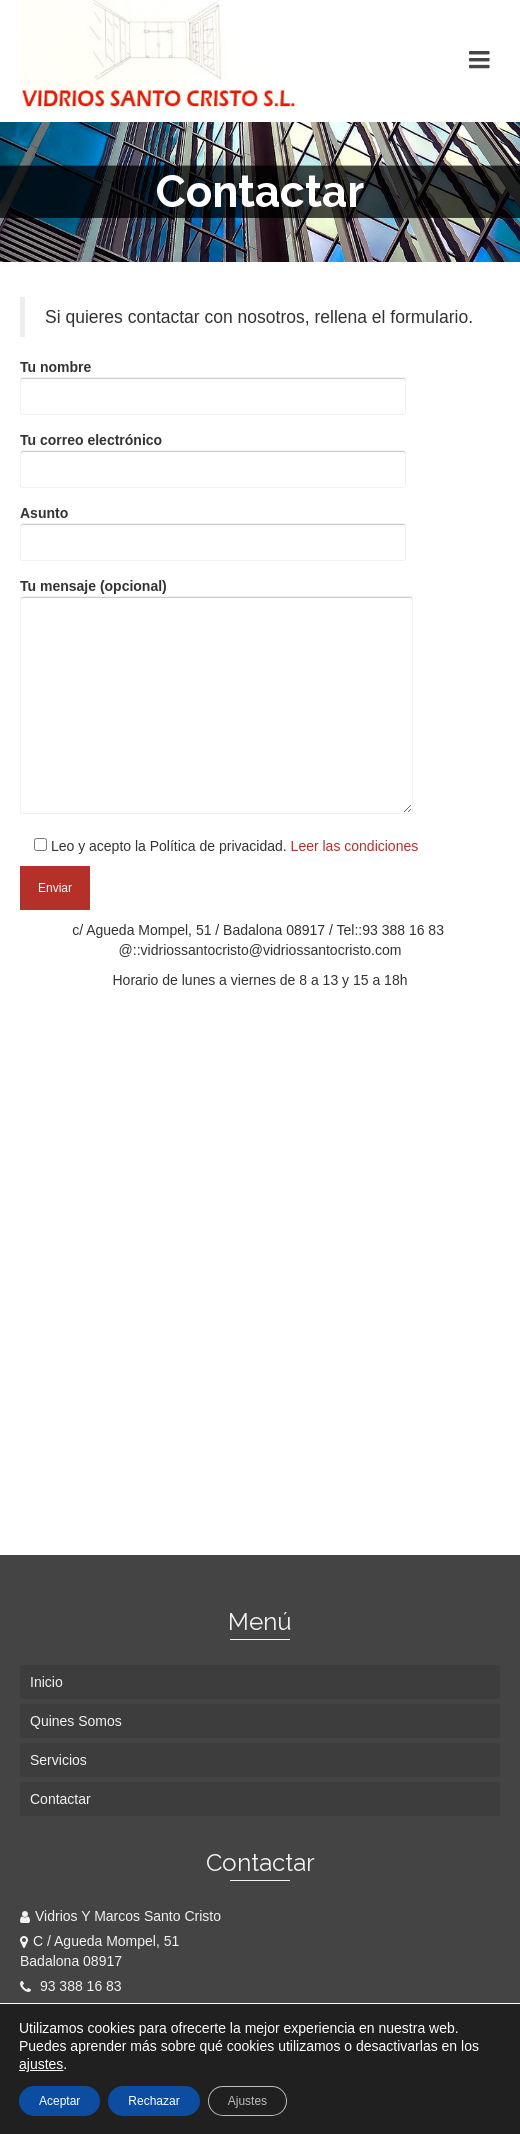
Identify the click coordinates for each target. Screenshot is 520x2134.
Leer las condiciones (353, 846)
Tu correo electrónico (213, 454)
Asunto (213, 527)
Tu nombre (213, 381)
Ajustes (247, 2101)
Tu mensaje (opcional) (216, 697)
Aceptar (59, 2101)
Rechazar (153, 2101)
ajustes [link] (41, 2064)
